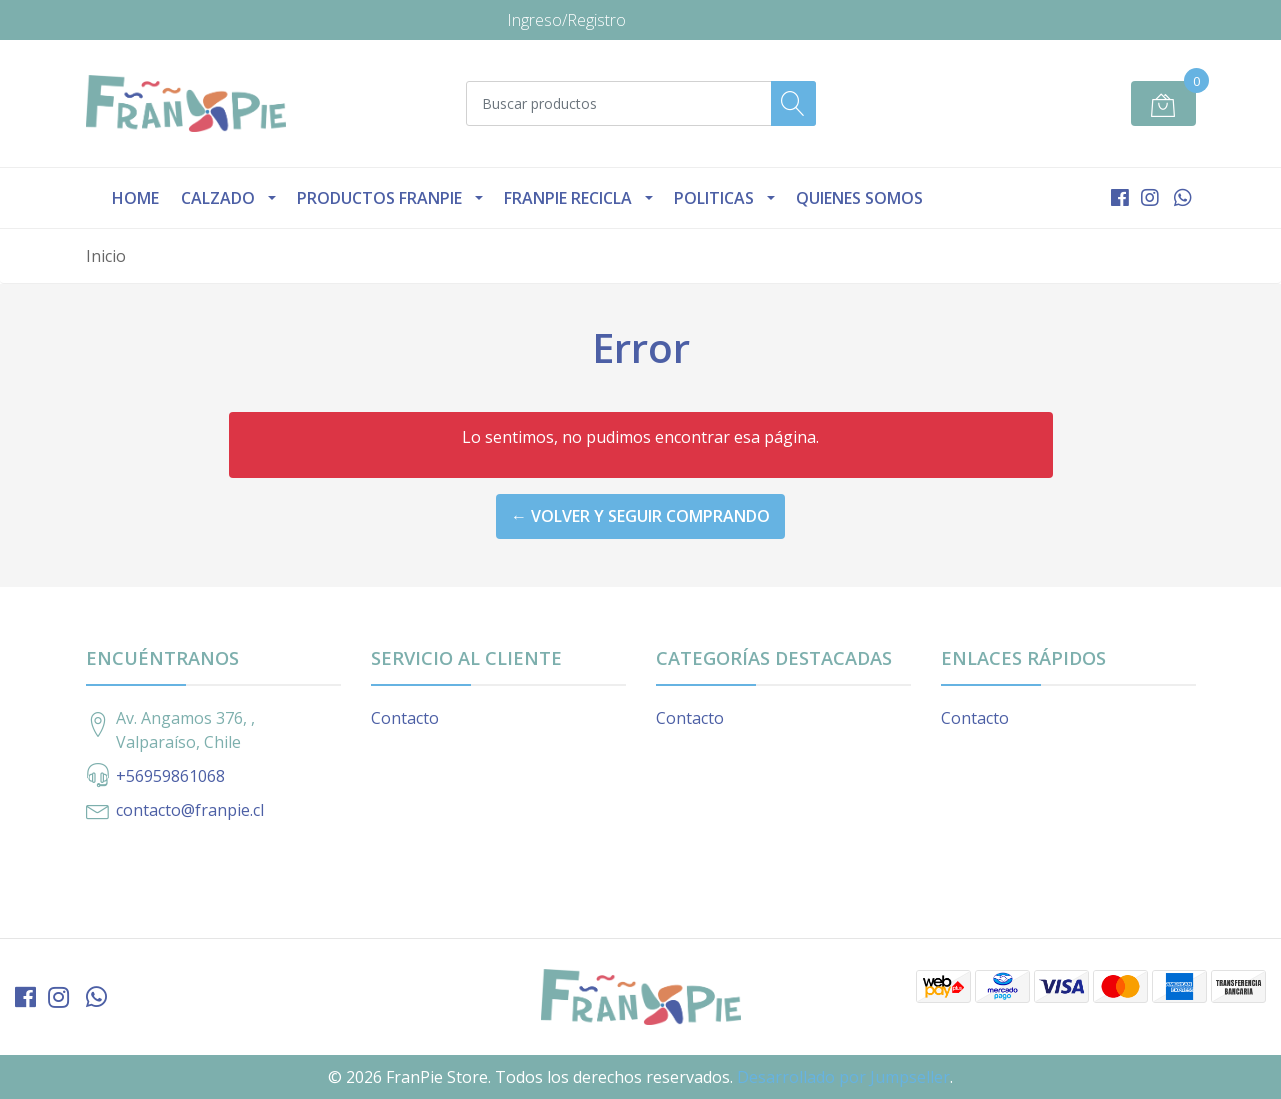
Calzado (218, 198)
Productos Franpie (379, 198)
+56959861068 (170, 776)
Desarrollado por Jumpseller (843, 1077)
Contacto (405, 718)
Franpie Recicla (568, 198)
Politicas (714, 198)
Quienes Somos (859, 198)
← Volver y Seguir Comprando (640, 516)
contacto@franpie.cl (190, 810)
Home (135, 198)
